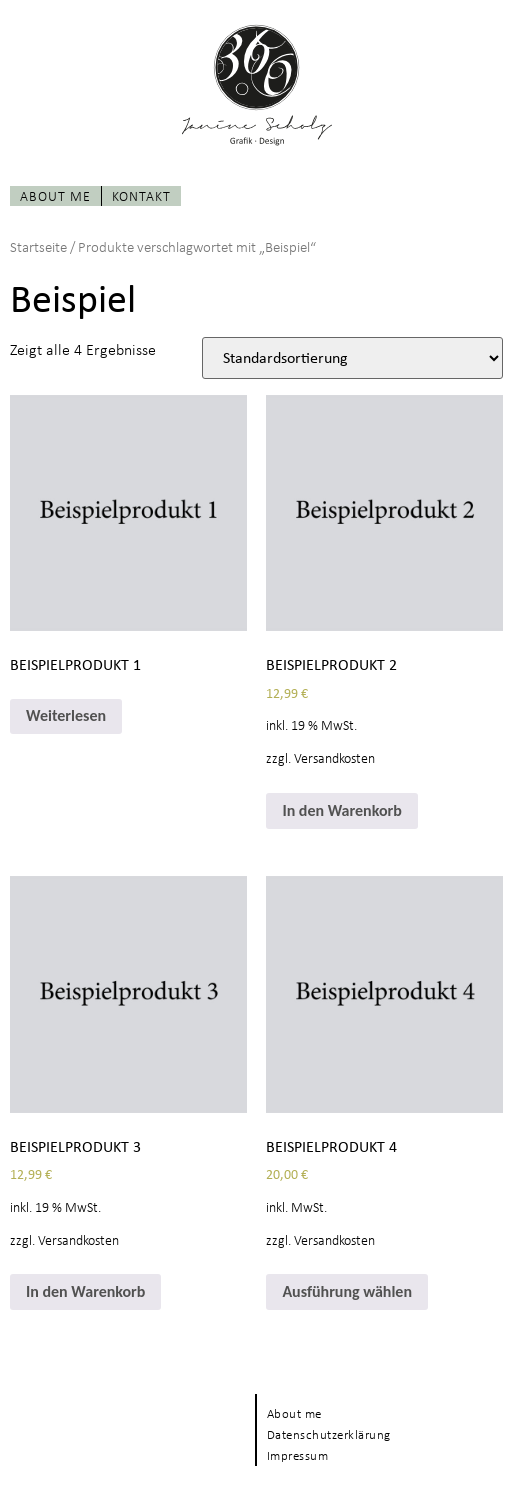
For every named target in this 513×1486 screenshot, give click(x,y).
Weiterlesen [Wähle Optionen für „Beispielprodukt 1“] (66, 715)
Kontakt (141, 195)
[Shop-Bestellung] (352, 358)
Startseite (38, 246)
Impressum (298, 1455)
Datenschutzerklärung (329, 1434)
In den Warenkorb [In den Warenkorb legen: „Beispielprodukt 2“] (341, 810)
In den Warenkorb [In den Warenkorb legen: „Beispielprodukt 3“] (85, 1291)
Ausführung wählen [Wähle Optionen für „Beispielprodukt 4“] (347, 1291)
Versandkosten (334, 757)
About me (55, 195)
